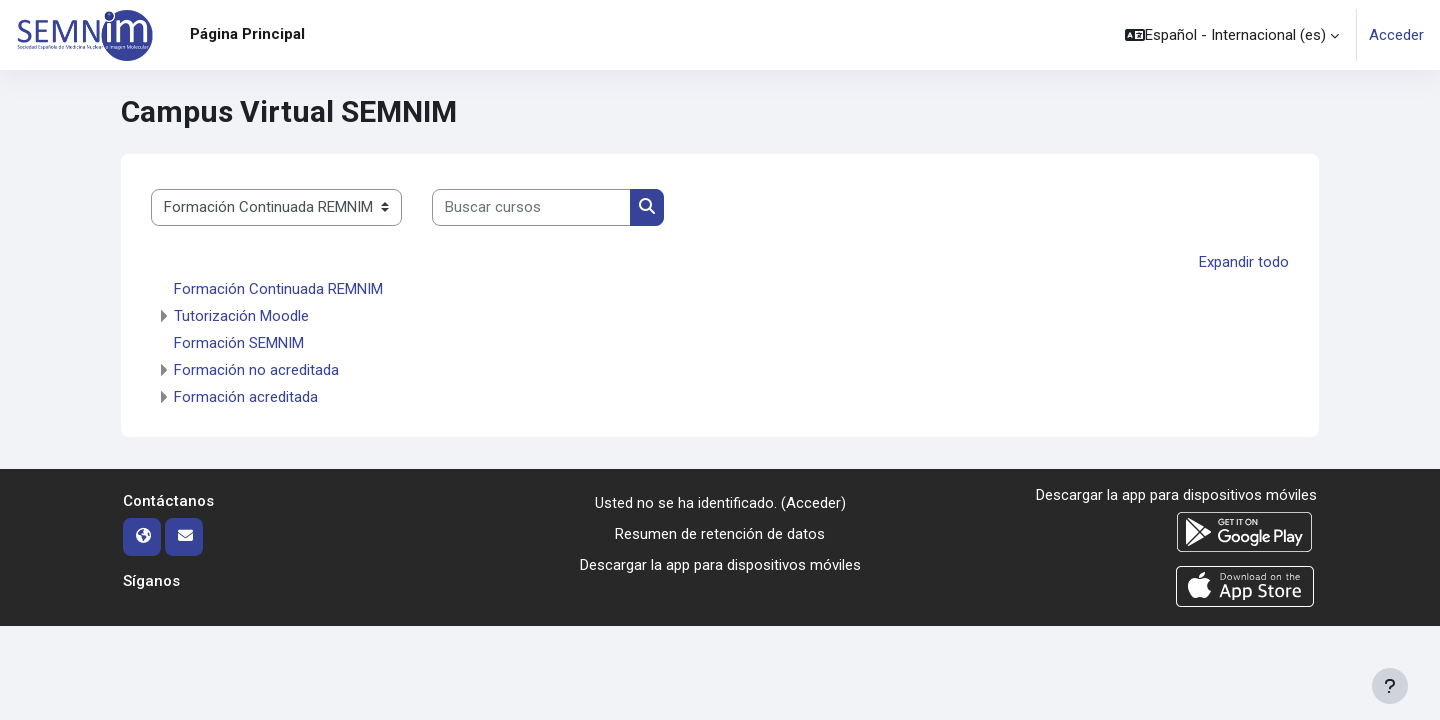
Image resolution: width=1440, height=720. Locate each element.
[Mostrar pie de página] (1390, 686)
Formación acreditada (246, 397)
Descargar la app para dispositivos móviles (720, 564)
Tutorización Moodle (241, 316)
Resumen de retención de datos (720, 534)
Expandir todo (1244, 262)
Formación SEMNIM (239, 343)
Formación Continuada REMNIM (278, 289)
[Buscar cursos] (531, 207)
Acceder (1396, 35)
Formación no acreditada (256, 370)
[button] (1232, 35)
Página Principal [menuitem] (247, 34)
